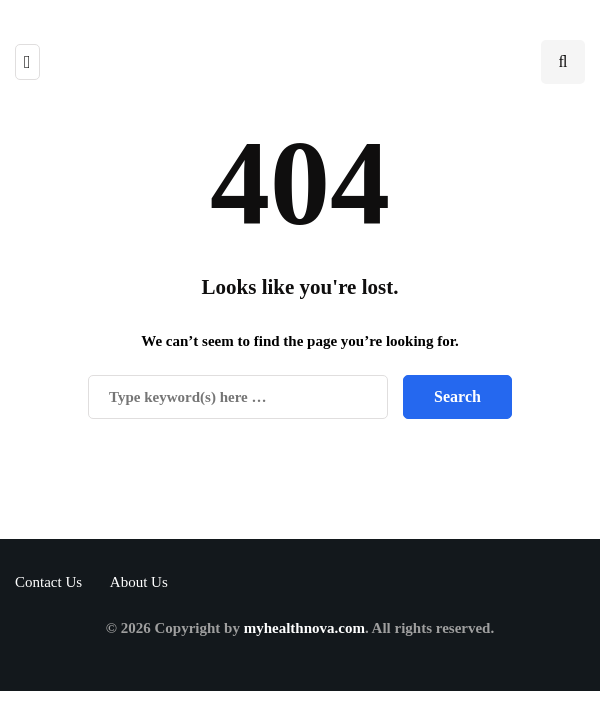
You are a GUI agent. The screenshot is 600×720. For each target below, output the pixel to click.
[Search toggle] (563, 62)
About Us (139, 582)
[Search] (238, 397)
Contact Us (48, 582)
